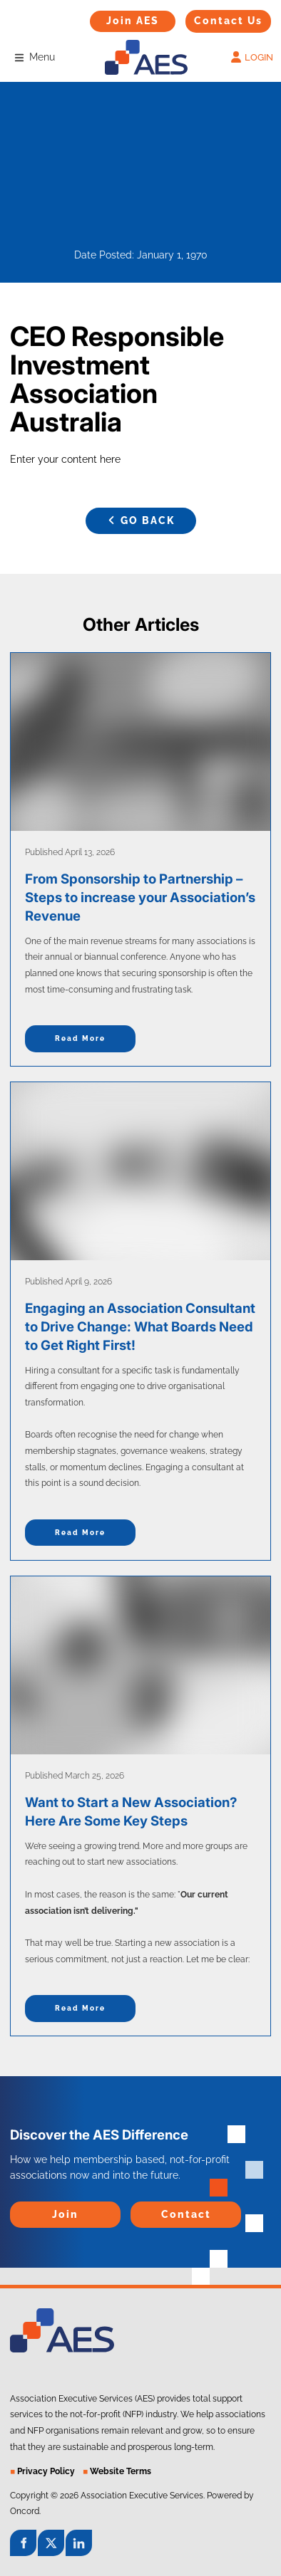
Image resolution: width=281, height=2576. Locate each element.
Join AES (110, 17)
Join (19, 2208)
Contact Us (211, 17)
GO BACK (140, 514)
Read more (80, 1038)
